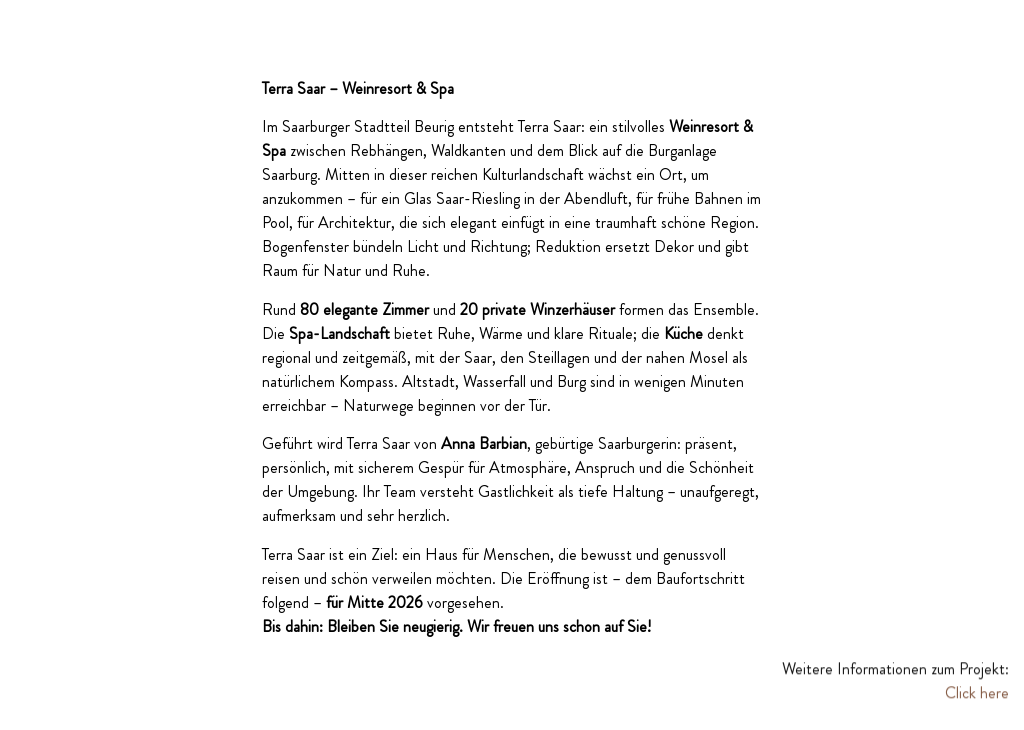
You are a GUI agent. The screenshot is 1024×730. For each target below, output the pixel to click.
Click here (977, 694)
